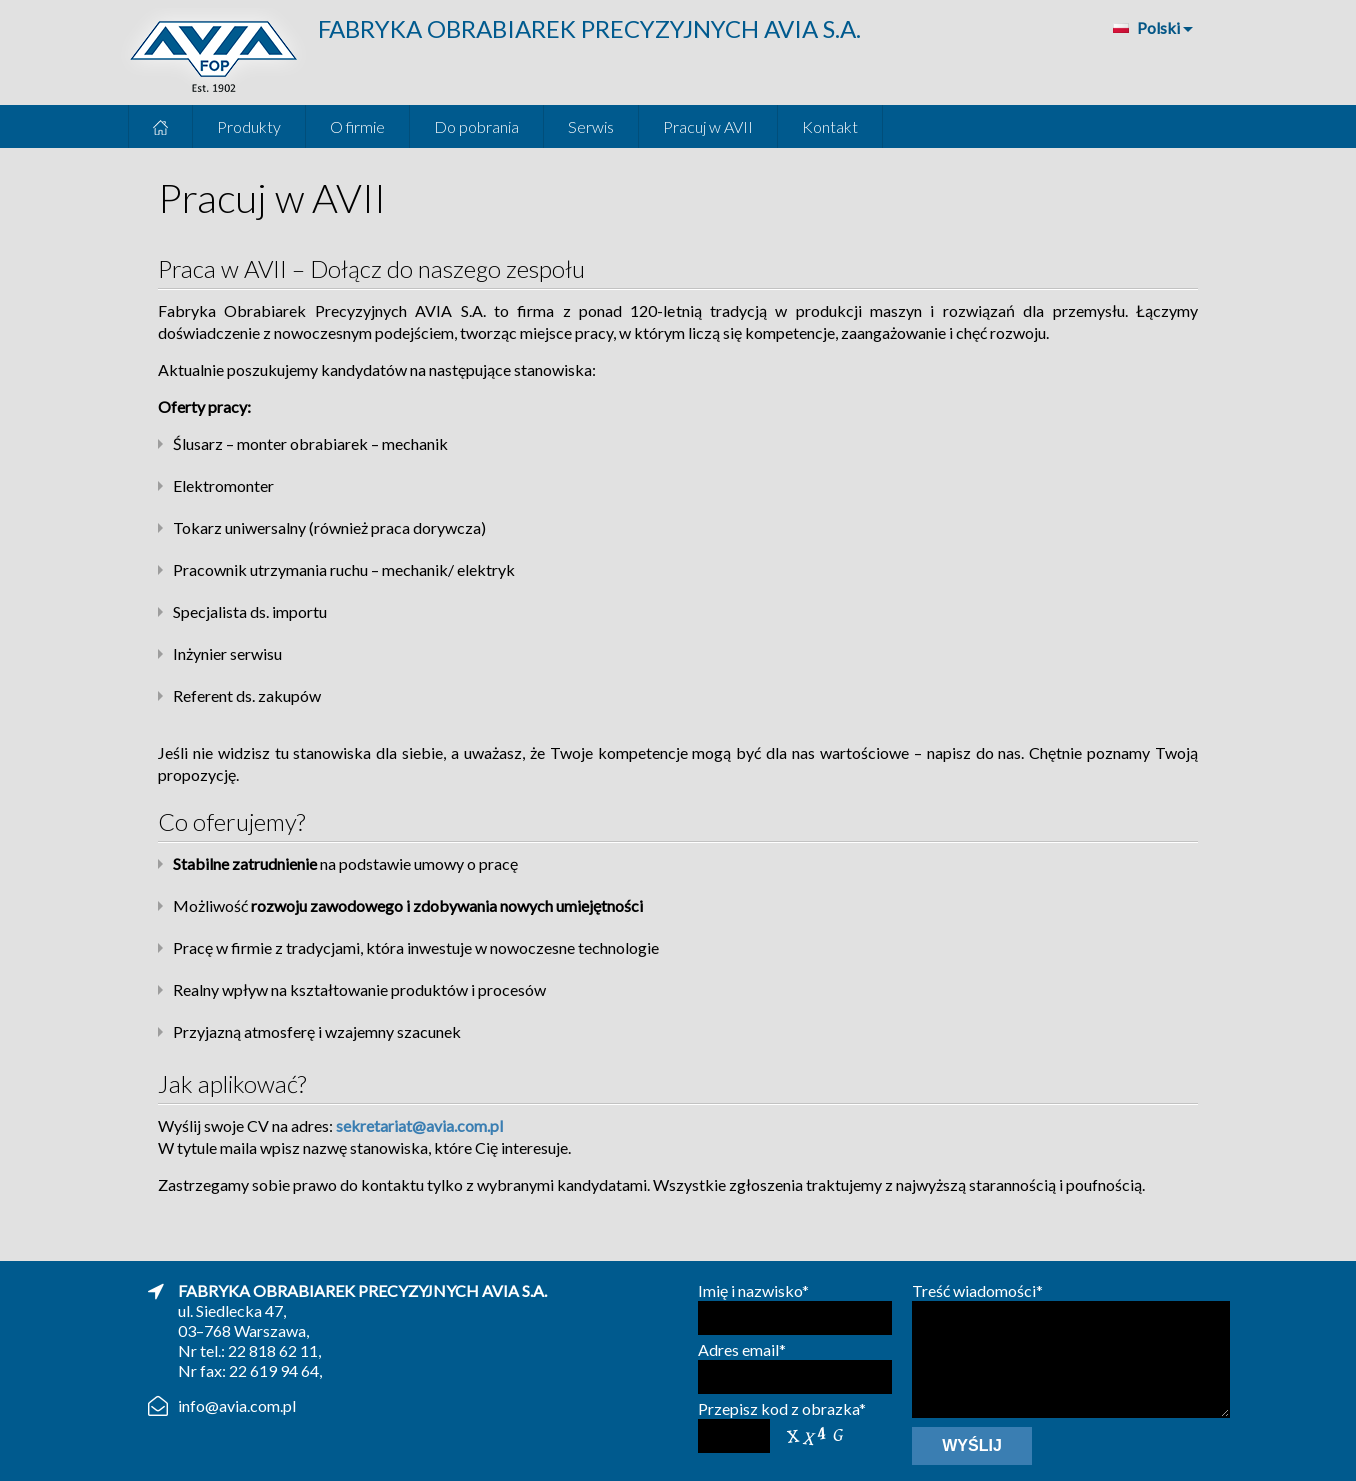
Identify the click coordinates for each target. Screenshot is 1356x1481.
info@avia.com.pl (237, 1405)
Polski (1145, 27)
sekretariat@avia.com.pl (419, 1125)
